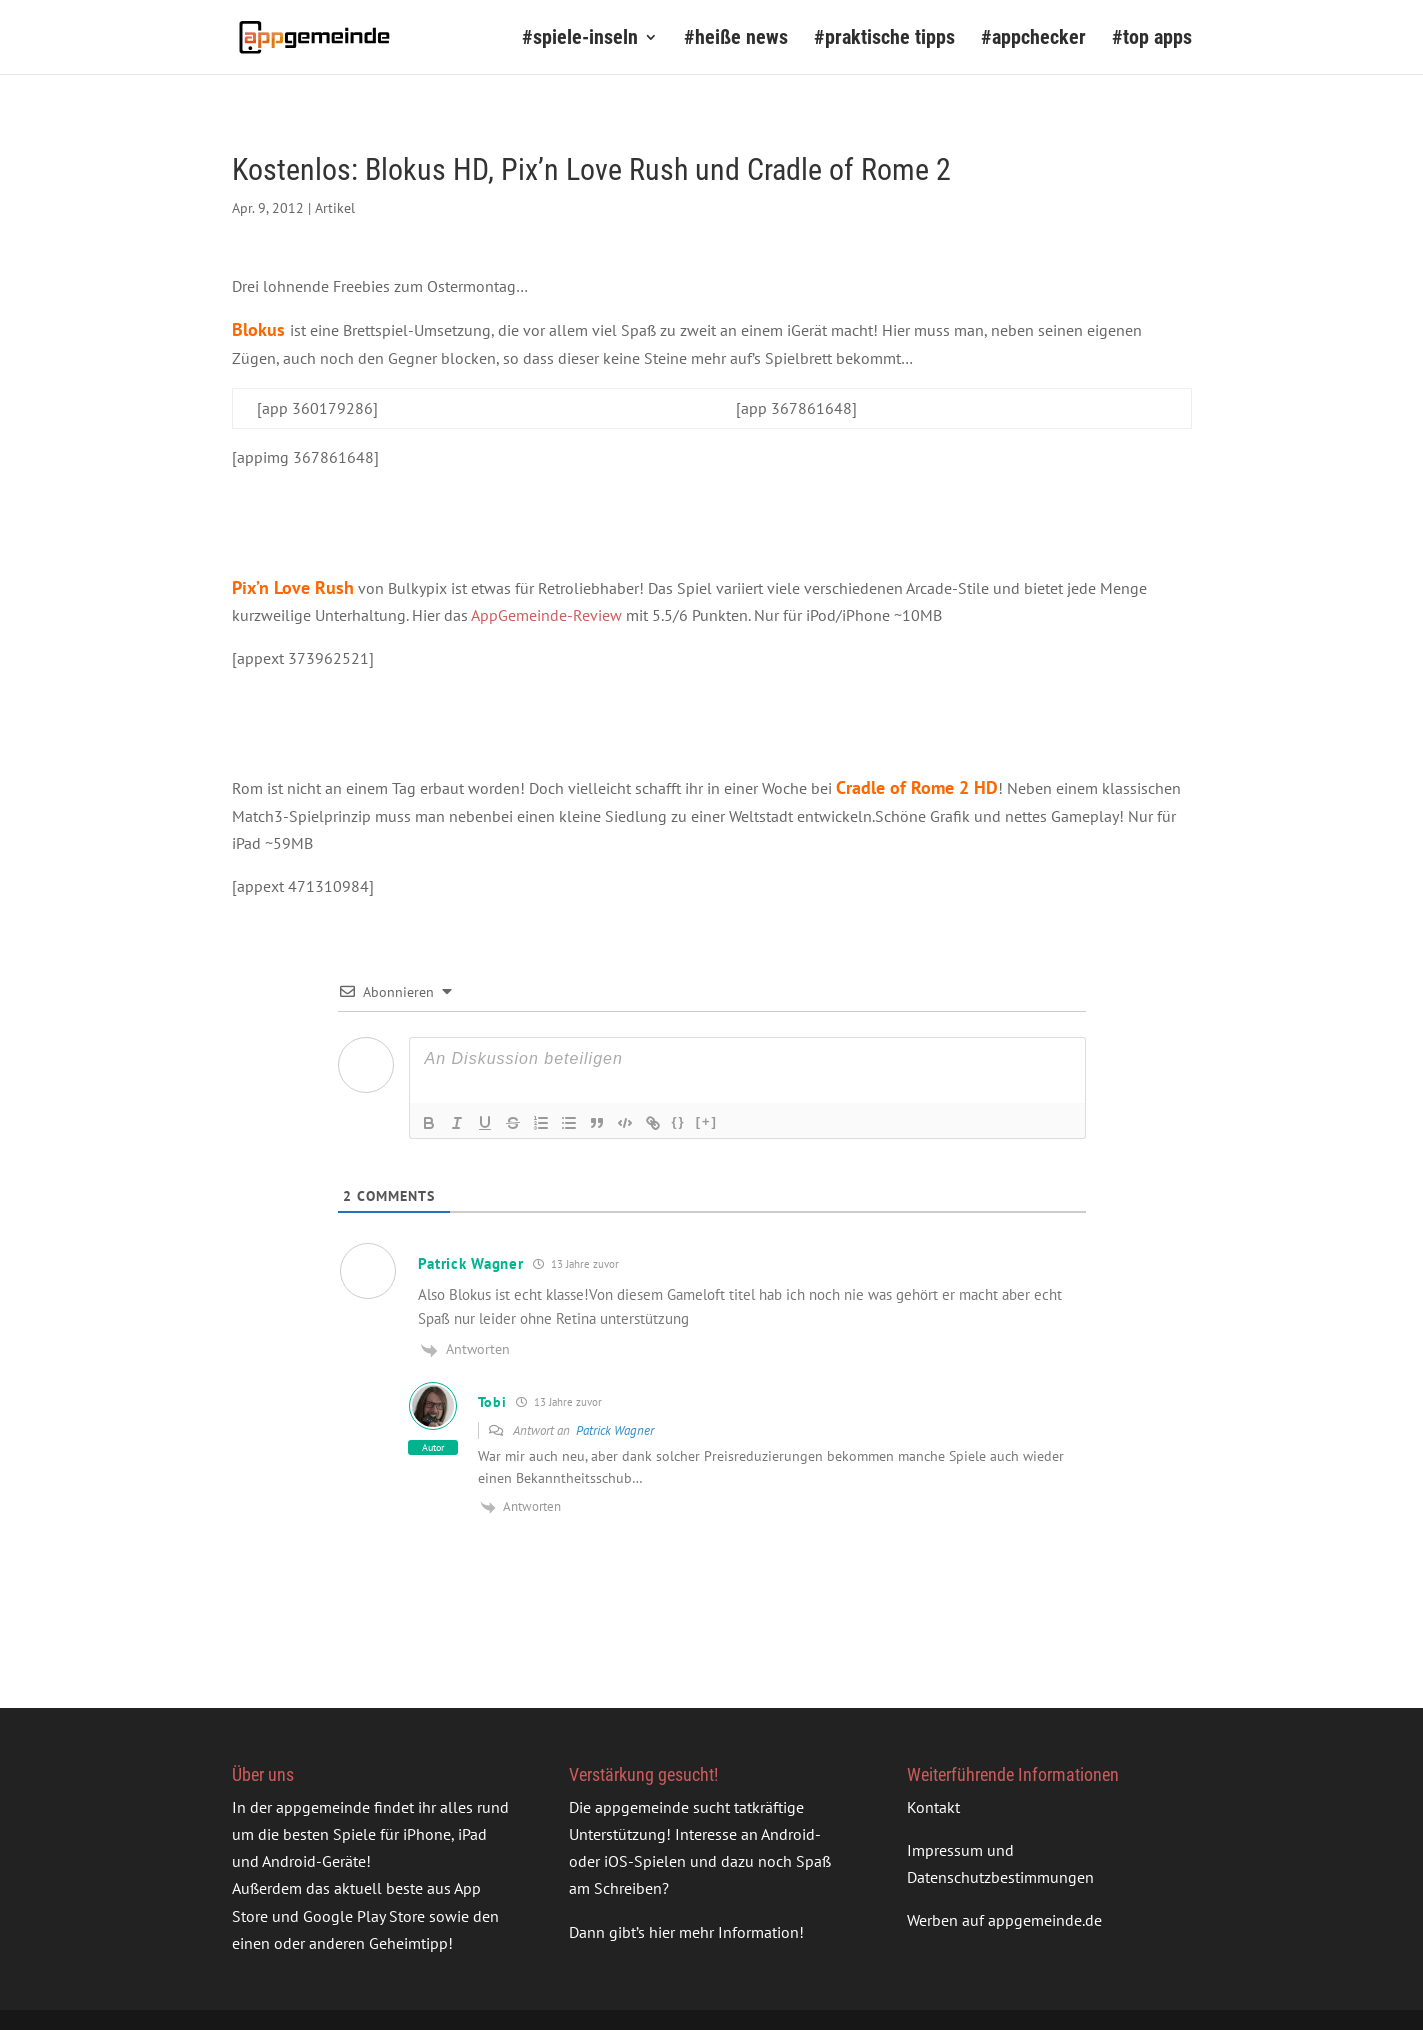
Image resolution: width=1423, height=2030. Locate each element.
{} (679, 1121)
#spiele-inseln (580, 39)
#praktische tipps (884, 39)
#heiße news (736, 39)
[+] (707, 1121)
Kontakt (933, 1807)
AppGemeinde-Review (546, 615)
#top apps (1152, 39)
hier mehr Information (724, 1932)
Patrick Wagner (615, 1430)
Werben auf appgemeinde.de (1004, 1920)
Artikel (335, 208)
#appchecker (1033, 39)
